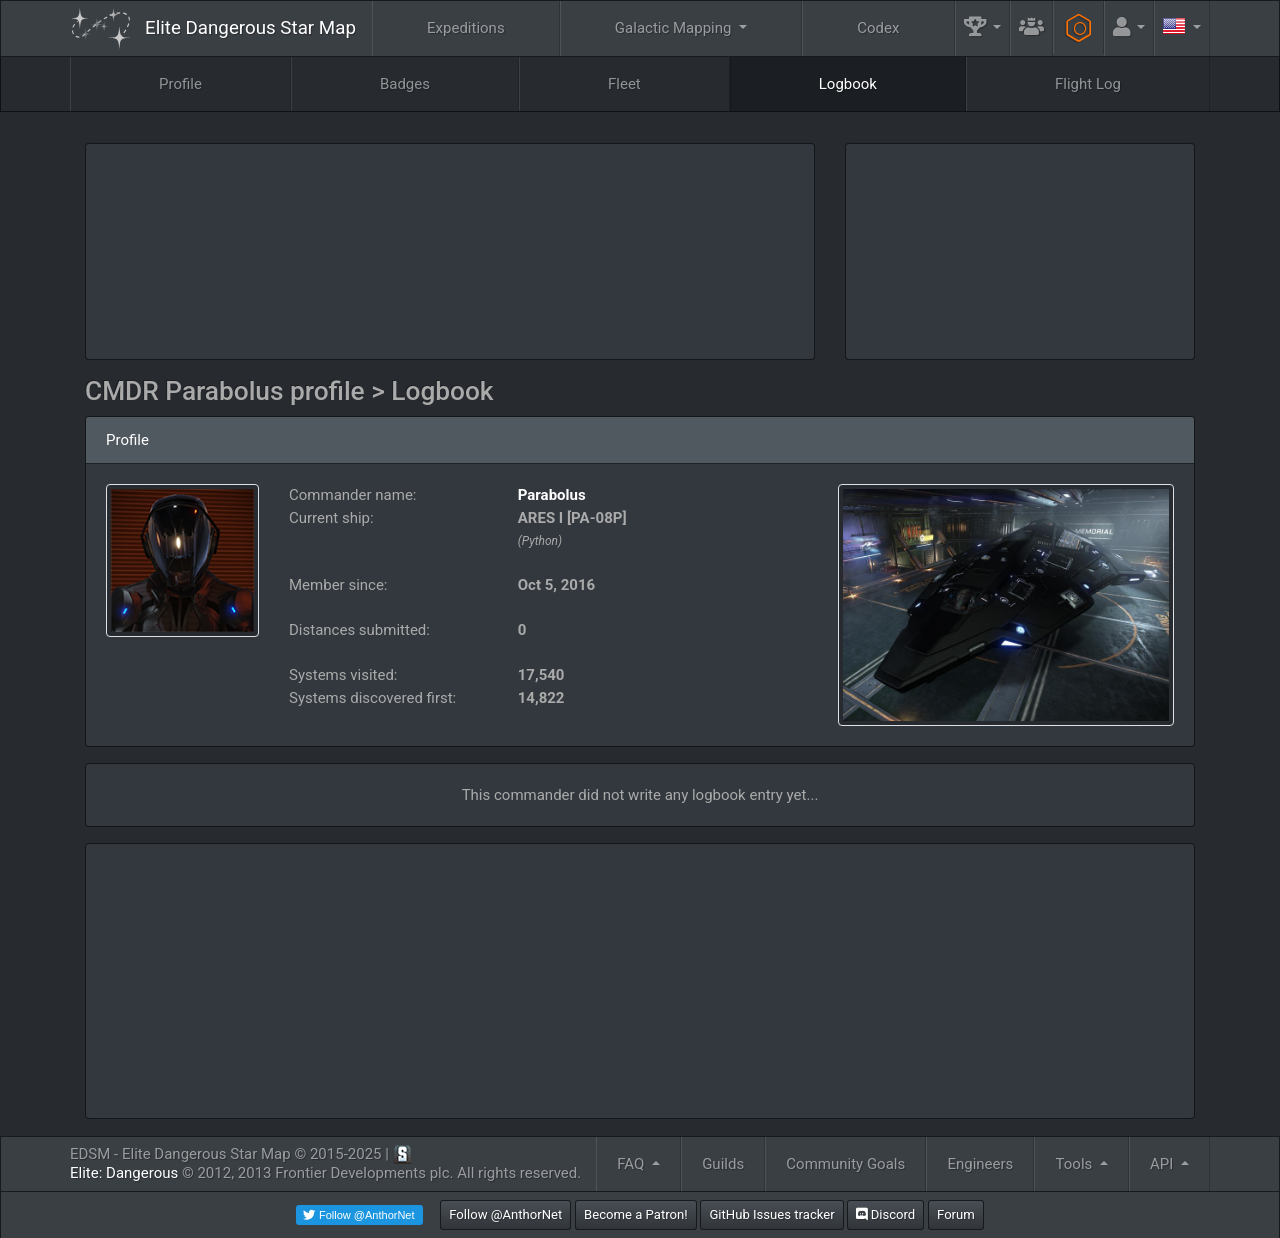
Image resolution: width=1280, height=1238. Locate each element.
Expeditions (466, 28)
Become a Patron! (636, 1214)
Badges (405, 84)
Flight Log (1088, 84)
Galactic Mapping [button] (675, 28)
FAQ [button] (632, 1164)
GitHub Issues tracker (771, 1214)
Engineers (980, 1164)
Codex (878, 28)
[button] (983, 28)
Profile (180, 84)
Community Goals (845, 1164)
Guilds (723, 1164)
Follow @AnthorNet (505, 1214)
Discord (885, 1214)
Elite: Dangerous (124, 1173)
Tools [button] (1076, 1164)
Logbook (848, 84)
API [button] (1163, 1164)
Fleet (624, 84)
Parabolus (552, 495)
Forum (956, 1214)
